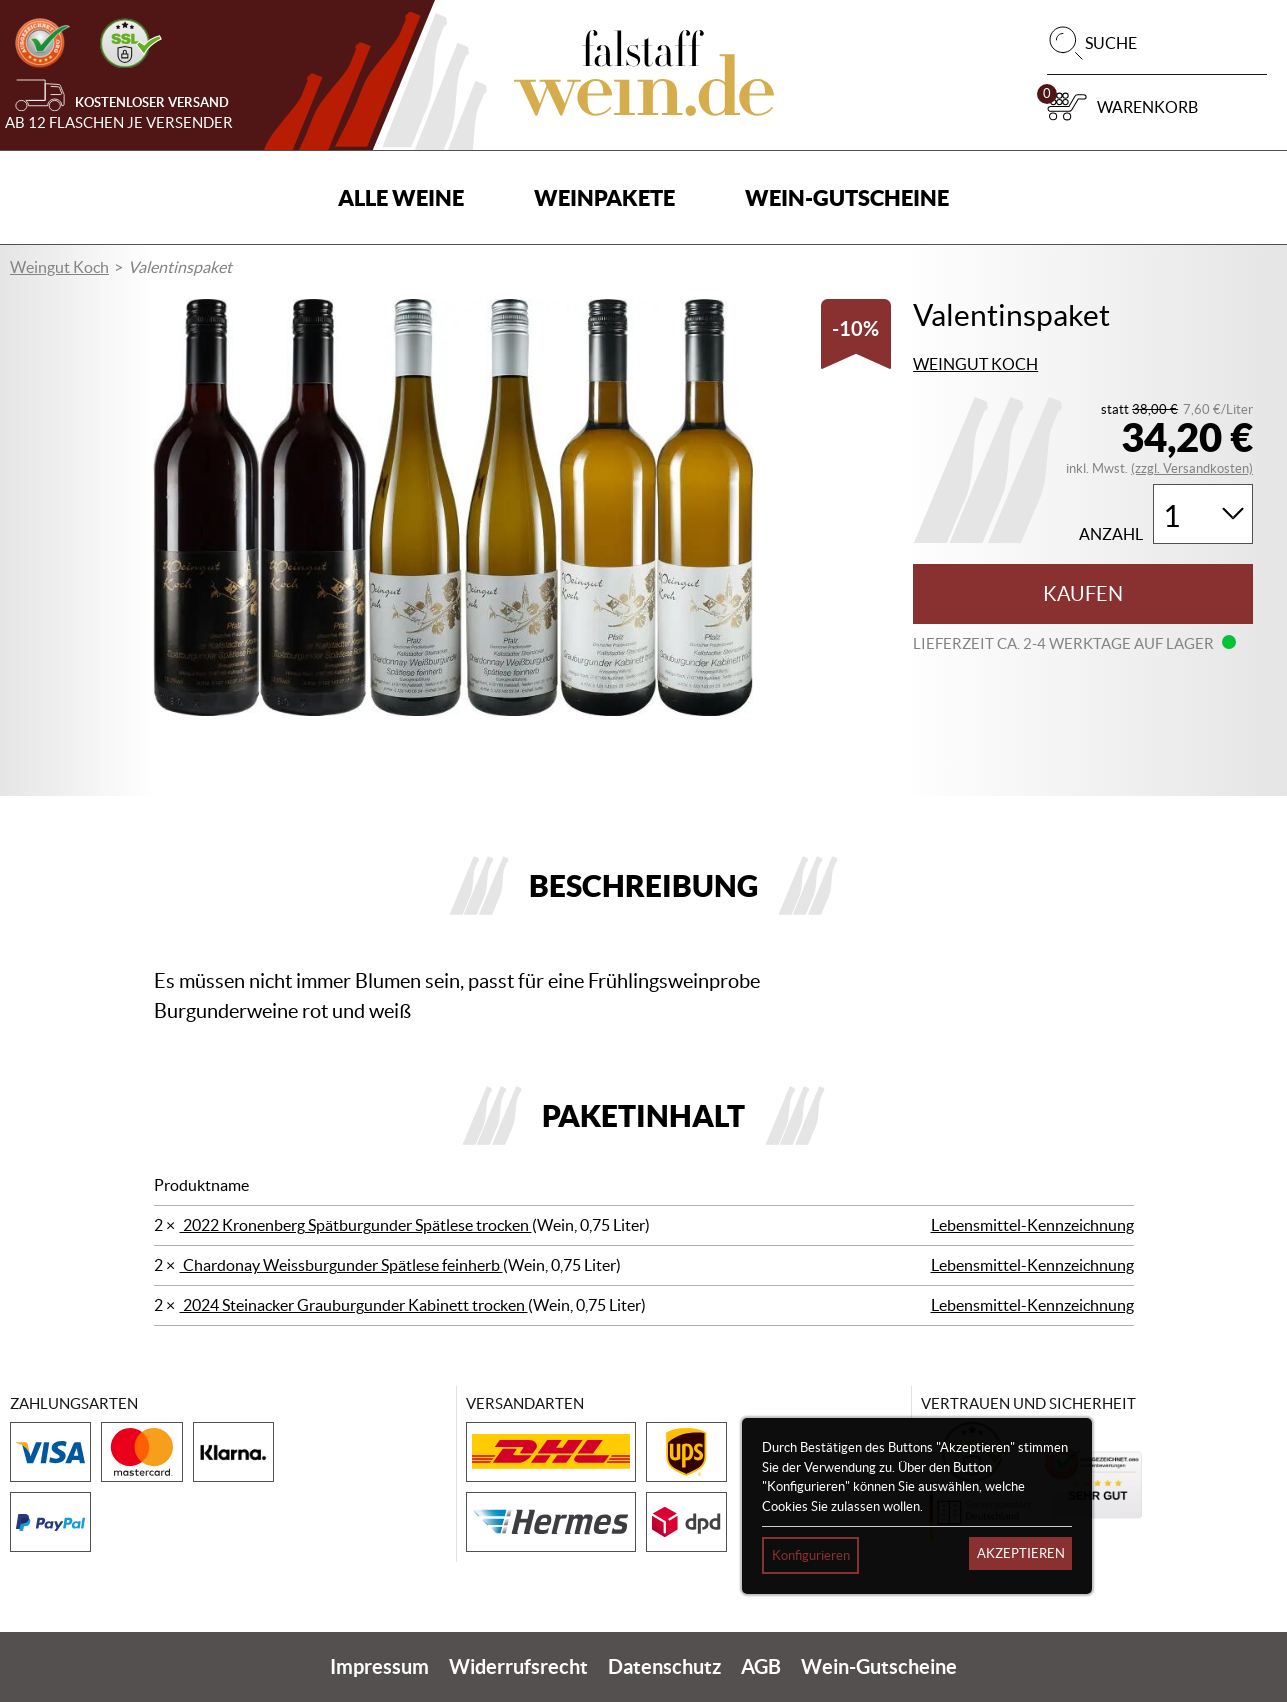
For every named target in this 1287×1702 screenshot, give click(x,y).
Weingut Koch (59, 267)
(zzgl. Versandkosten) (1192, 468)
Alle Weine (401, 197)
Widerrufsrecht (518, 1666)
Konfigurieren (811, 1555)
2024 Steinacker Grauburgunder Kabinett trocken (354, 1305)
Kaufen (1083, 594)
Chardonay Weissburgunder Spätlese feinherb (341, 1265)
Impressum (379, 1666)
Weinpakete (604, 197)
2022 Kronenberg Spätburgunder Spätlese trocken (356, 1225)
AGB (761, 1666)
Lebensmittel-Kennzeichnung (1032, 1225)
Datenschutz (664, 1666)
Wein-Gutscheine (847, 197)
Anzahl (1111, 534)
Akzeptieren (1021, 1553)
